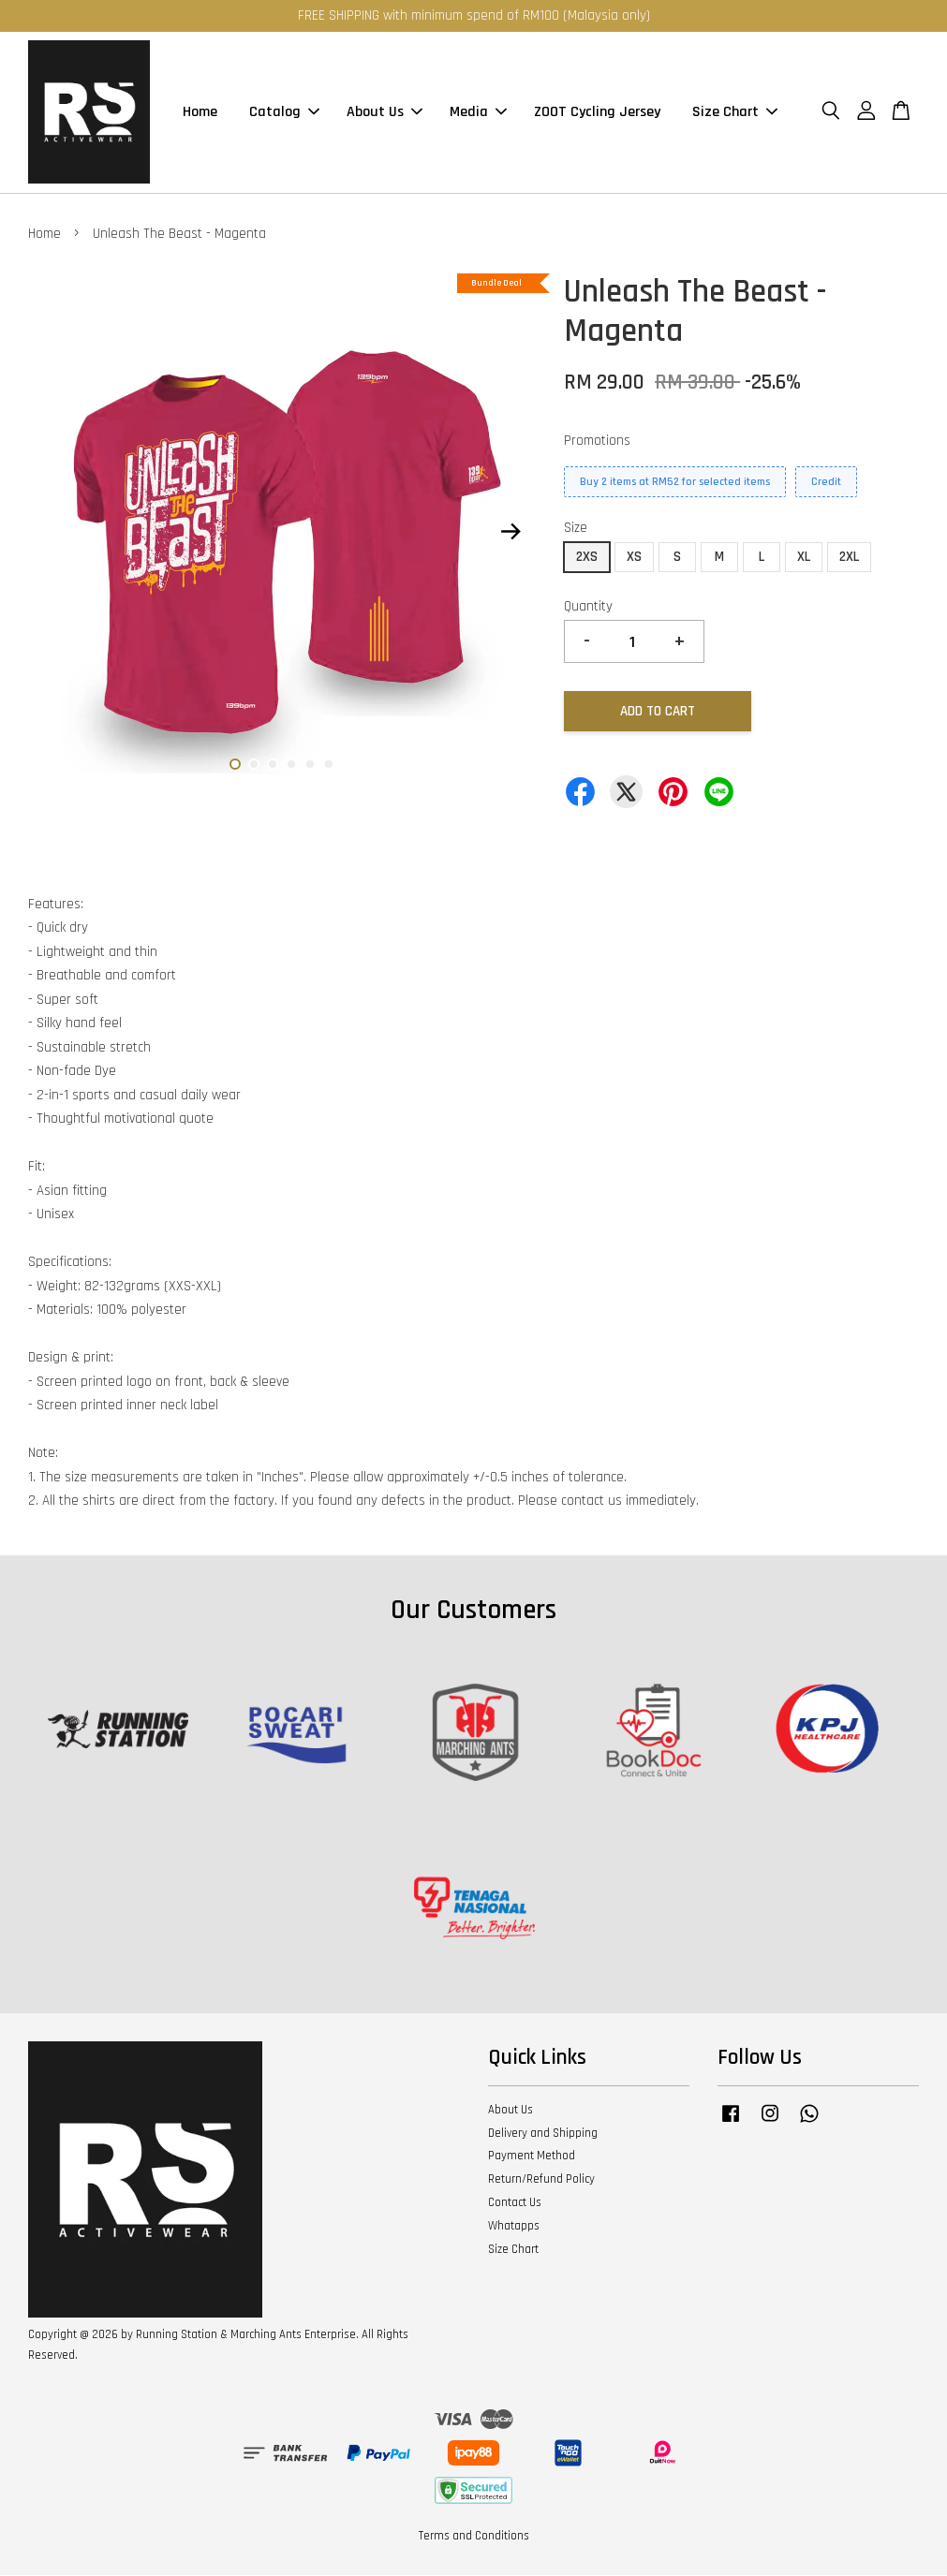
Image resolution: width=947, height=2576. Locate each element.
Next (510, 532)
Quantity (588, 607)
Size (575, 529)
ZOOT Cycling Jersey (597, 113)
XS (634, 558)
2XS (587, 558)
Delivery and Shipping (543, 2134)
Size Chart (734, 113)
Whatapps (514, 2226)
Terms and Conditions (474, 2536)
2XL (849, 558)
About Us (384, 113)
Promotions (597, 441)
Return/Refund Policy (541, 2179)
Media (478, 113)
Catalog (284, 113)
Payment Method (531, 2157)
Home (200, 113)
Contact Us (514, 2203)
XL (803, 558)
